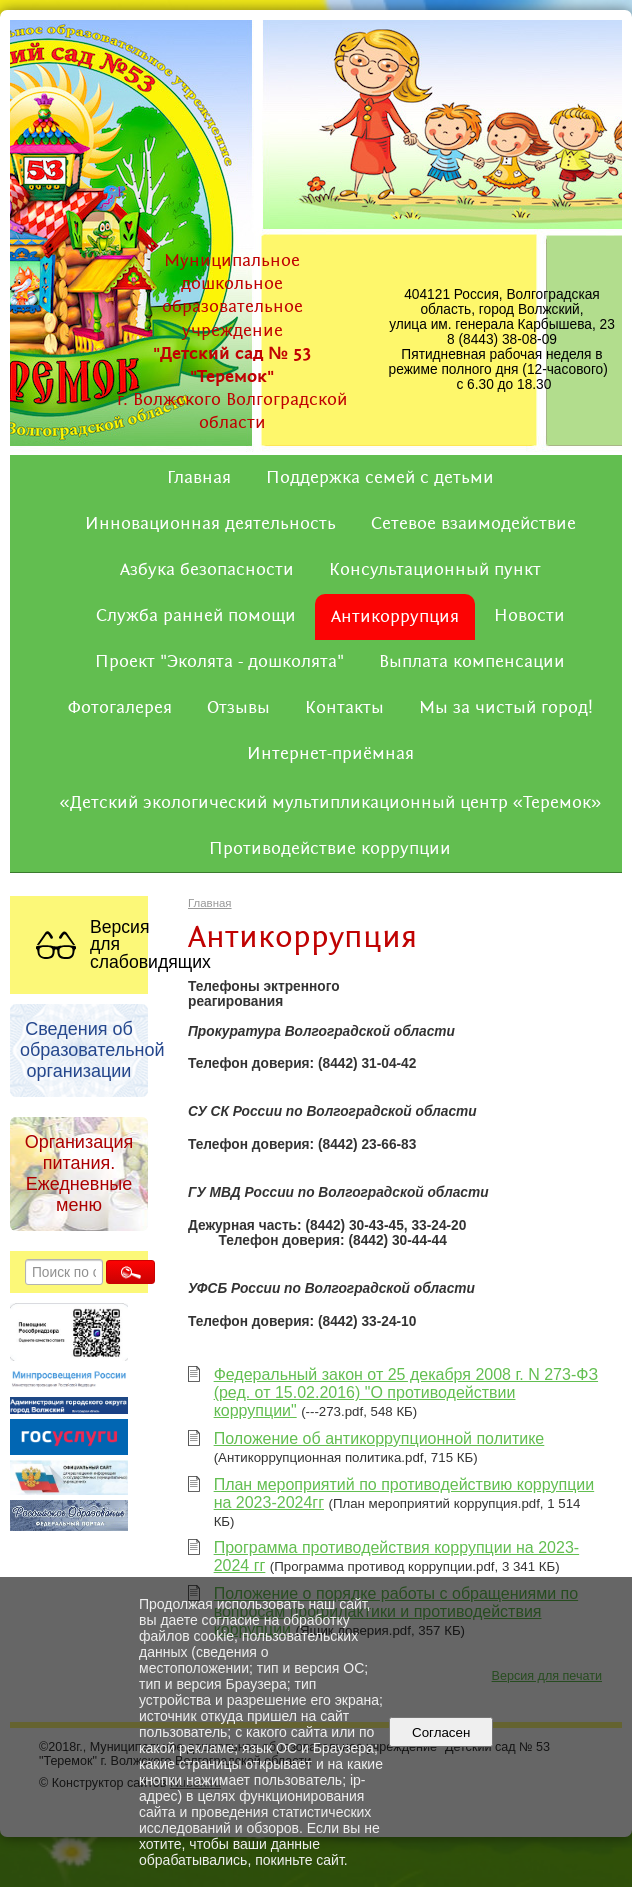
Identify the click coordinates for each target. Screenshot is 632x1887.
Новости (529, 616)
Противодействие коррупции (330, 849)
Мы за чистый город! (506, 708)
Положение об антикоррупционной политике (379, 1438)
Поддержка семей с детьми (380, 478)
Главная (199, 478)
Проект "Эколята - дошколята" (219, 662)
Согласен (441, 1732)
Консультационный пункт (435, 570)
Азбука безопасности (207, 570)
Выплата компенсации (472, 662)
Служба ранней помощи (196, 616)
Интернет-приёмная (330, 754)
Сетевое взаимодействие (473, 524)
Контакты (344, 708)
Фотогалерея (120, 708)
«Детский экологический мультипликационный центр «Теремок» (331, 803)
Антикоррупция (395, 617)
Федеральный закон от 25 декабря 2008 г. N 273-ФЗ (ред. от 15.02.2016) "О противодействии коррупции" (406, 1392)
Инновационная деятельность (210, 524)
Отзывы (238, 708)
